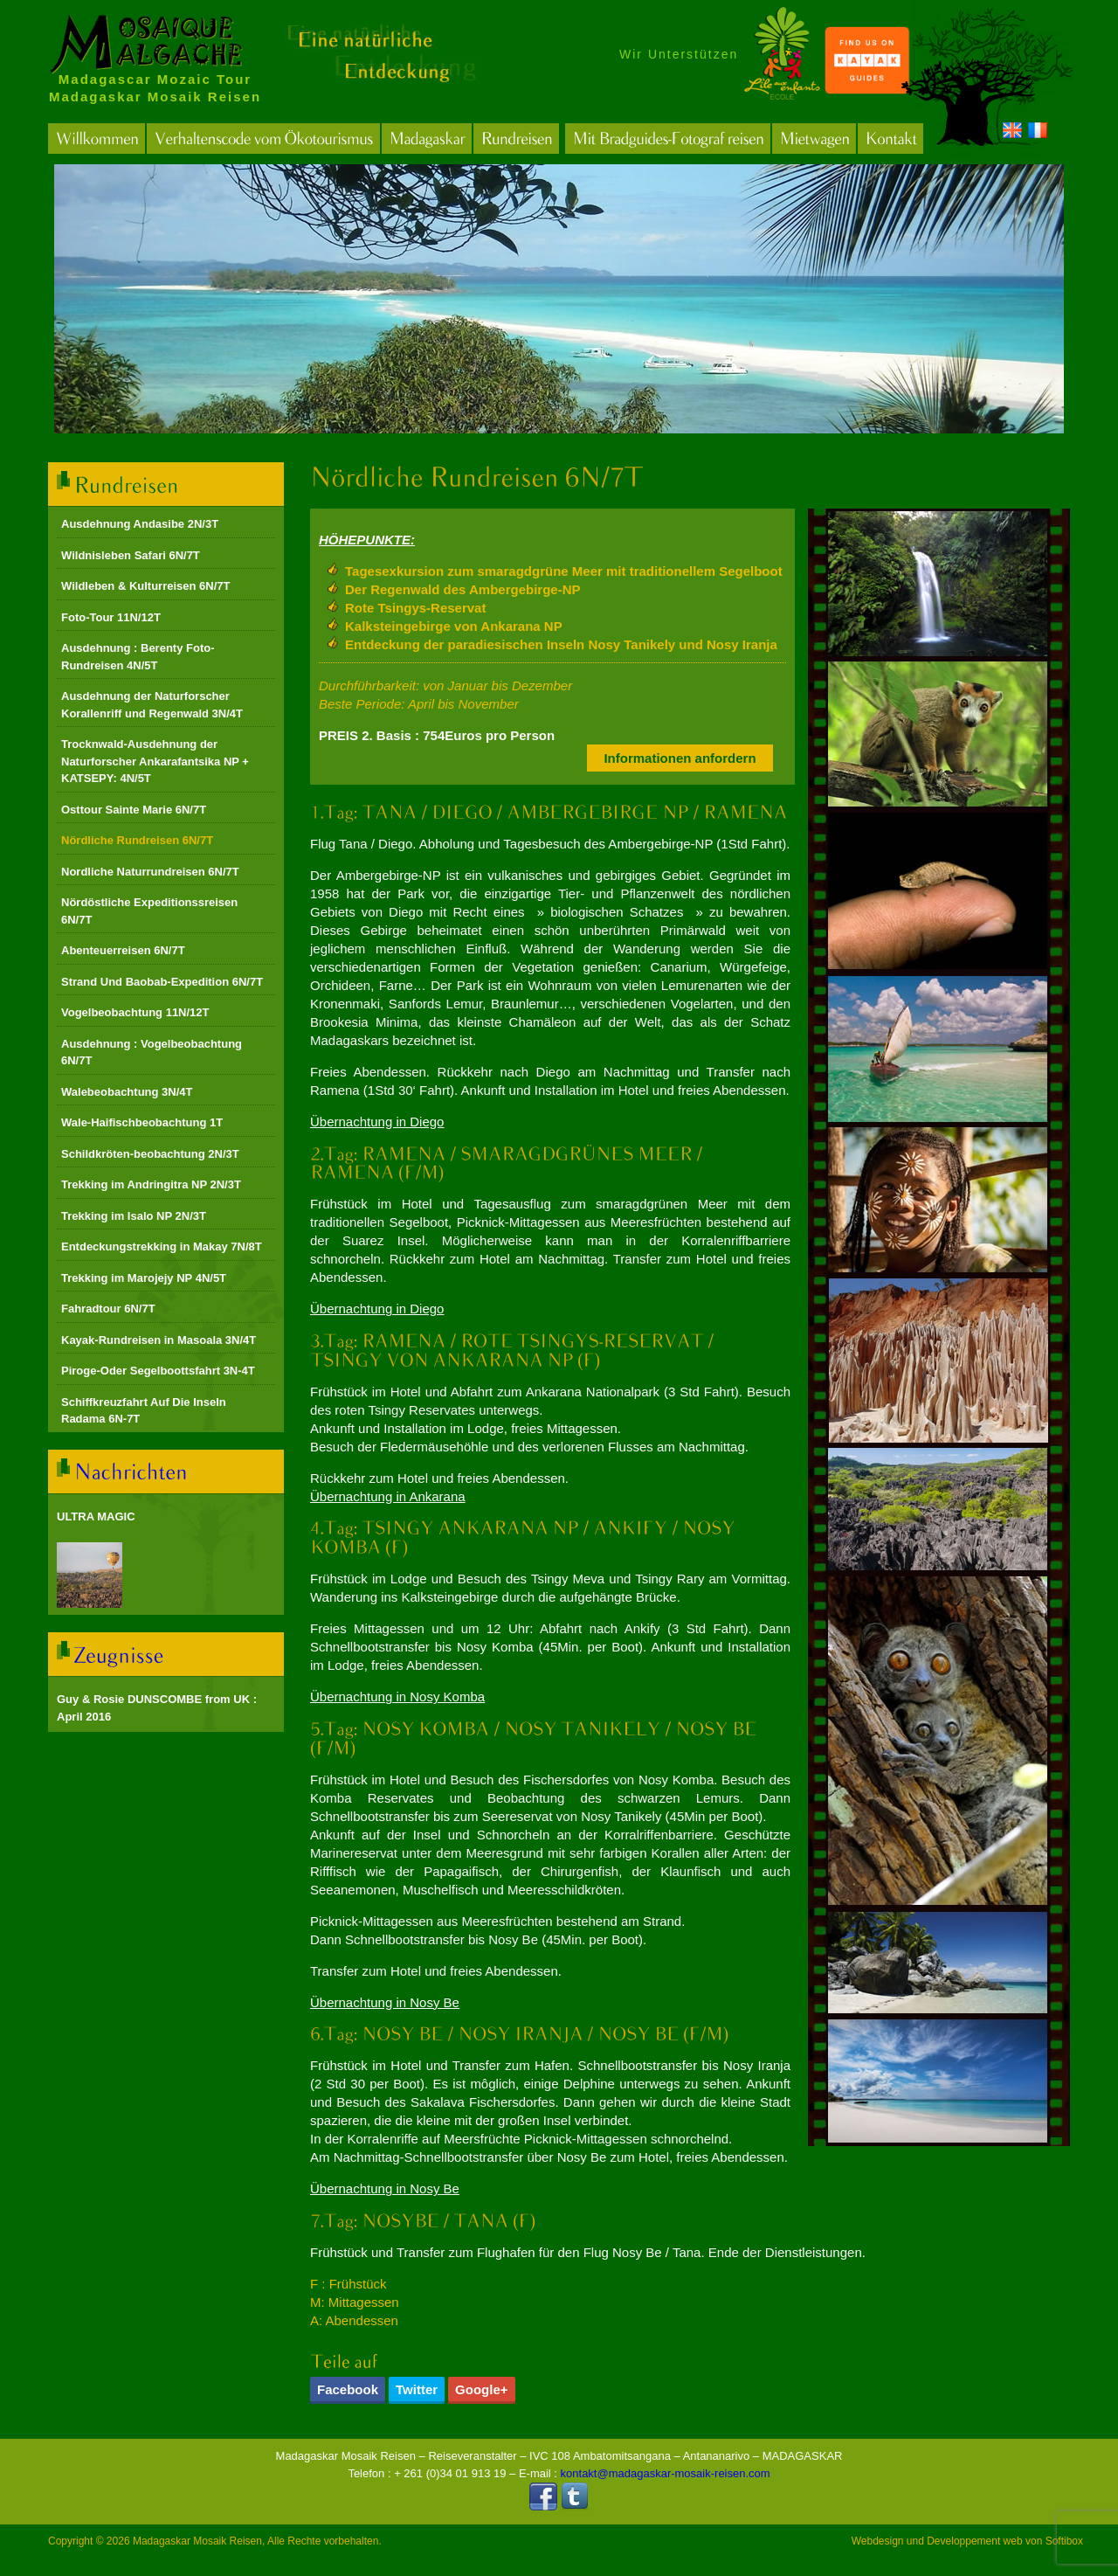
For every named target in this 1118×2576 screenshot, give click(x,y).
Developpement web (974, 2541)
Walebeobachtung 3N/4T (126, 1091)
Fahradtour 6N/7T (108, 1308)
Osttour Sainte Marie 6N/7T (133, 809)
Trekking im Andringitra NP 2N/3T (151, 1184)
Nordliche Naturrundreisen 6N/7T (150, 871)
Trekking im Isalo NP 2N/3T (133, 1215)
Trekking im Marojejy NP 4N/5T (143, 1278)
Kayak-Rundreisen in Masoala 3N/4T (158, 1340)
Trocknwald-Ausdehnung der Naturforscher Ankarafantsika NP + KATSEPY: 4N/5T (155, 761)
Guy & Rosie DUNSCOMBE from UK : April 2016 (157, 1708)
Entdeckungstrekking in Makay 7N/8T (161, 1246)
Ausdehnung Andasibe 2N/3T (139, 523)
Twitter (417, 2389)
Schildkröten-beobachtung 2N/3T (150, 1153)
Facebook (347, 2389)
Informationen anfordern (680, 758)
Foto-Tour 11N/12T (111, 617)
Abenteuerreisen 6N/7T (123, 950)
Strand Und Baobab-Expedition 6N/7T (162, 981)
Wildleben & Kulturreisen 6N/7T (145, 585)
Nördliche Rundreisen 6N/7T (137, 840)
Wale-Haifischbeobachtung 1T (142, 1122)
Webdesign (878, 2541)
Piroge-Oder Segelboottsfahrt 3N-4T (158, 1370)
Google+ (481, 2389)
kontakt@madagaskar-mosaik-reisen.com (665, 2473)
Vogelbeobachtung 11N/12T (135, 1012)
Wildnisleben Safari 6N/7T (130, 555)
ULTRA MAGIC (96, 1516)
